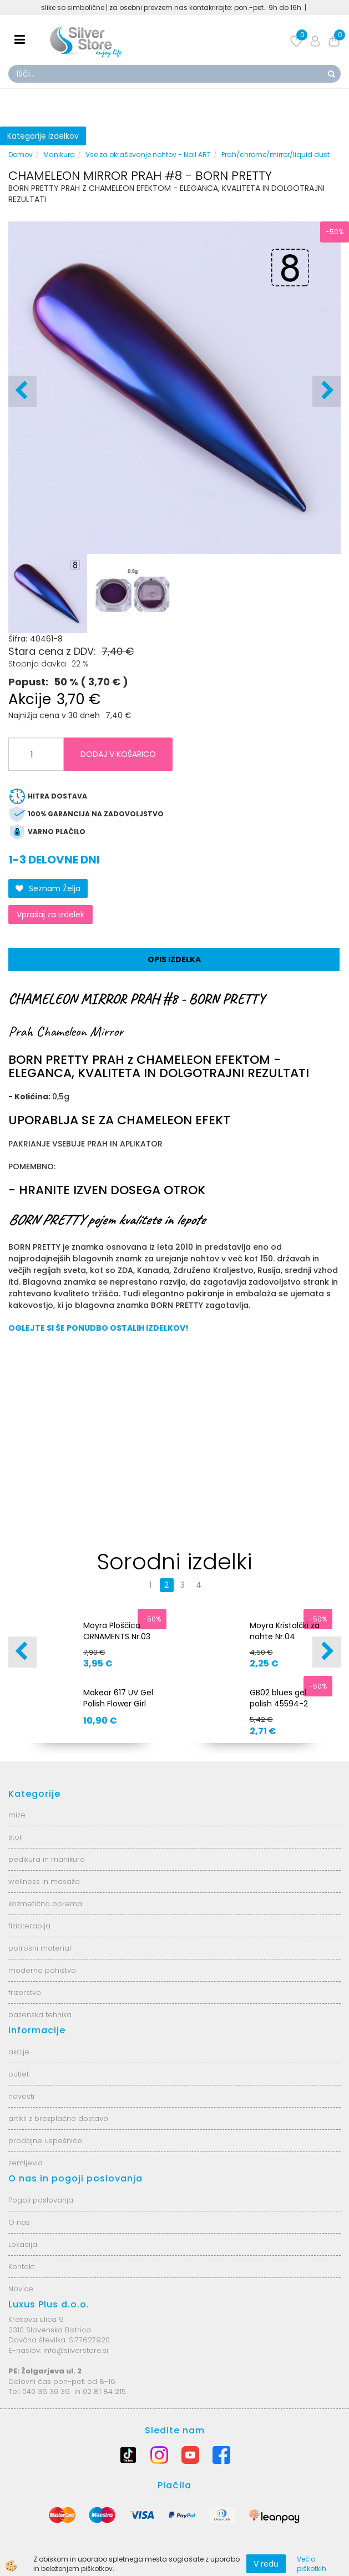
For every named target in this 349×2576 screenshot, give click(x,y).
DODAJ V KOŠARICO (118, 754)
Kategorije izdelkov (43, 136)
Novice (20, 2289)
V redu (266, 2563)
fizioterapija (29, 1926)
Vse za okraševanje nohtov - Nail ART (148, 154)
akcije (18, 2052)
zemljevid (25, 2163)
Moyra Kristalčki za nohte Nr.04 (285, 1631)
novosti (21, 2096)
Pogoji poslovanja (40, 2200)
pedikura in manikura (46, 1859)
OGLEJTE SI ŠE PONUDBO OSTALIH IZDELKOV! (98, 1328)
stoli (15, 1837)
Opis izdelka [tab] (174, 959)
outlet (18, 2074)
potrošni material (39, 1948)
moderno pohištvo (42, 1970)
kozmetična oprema (45, 1903)
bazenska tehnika (40, 2014)
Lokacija (22, 2244)
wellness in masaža (44, 1881)
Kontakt (21, 2266)
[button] (326, 391)
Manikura (59, 154)
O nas (19, 2222)
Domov (20, 154)
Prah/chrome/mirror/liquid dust (275, 154)
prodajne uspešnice (45, 2140)
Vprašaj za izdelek (50, 914)
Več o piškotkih (311, 2563)
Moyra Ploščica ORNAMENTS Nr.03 (116, 1631)
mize (17, 1815)
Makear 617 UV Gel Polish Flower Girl (118, 1698)
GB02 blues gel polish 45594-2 (279, 1698)
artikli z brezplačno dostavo (58, 2118)
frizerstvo (24, 1992)
